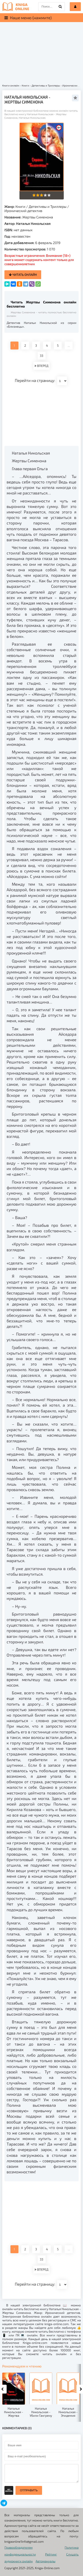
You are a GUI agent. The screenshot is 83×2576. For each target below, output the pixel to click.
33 (41, 355)
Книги (20, 206)
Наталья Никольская (33, 223)
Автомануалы (45, 2561)
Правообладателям (18, 2547)
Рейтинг (51, 2554)
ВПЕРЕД (41, 366)
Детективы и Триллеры (47, 206)
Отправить (29, 2490)
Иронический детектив (23, 211)
